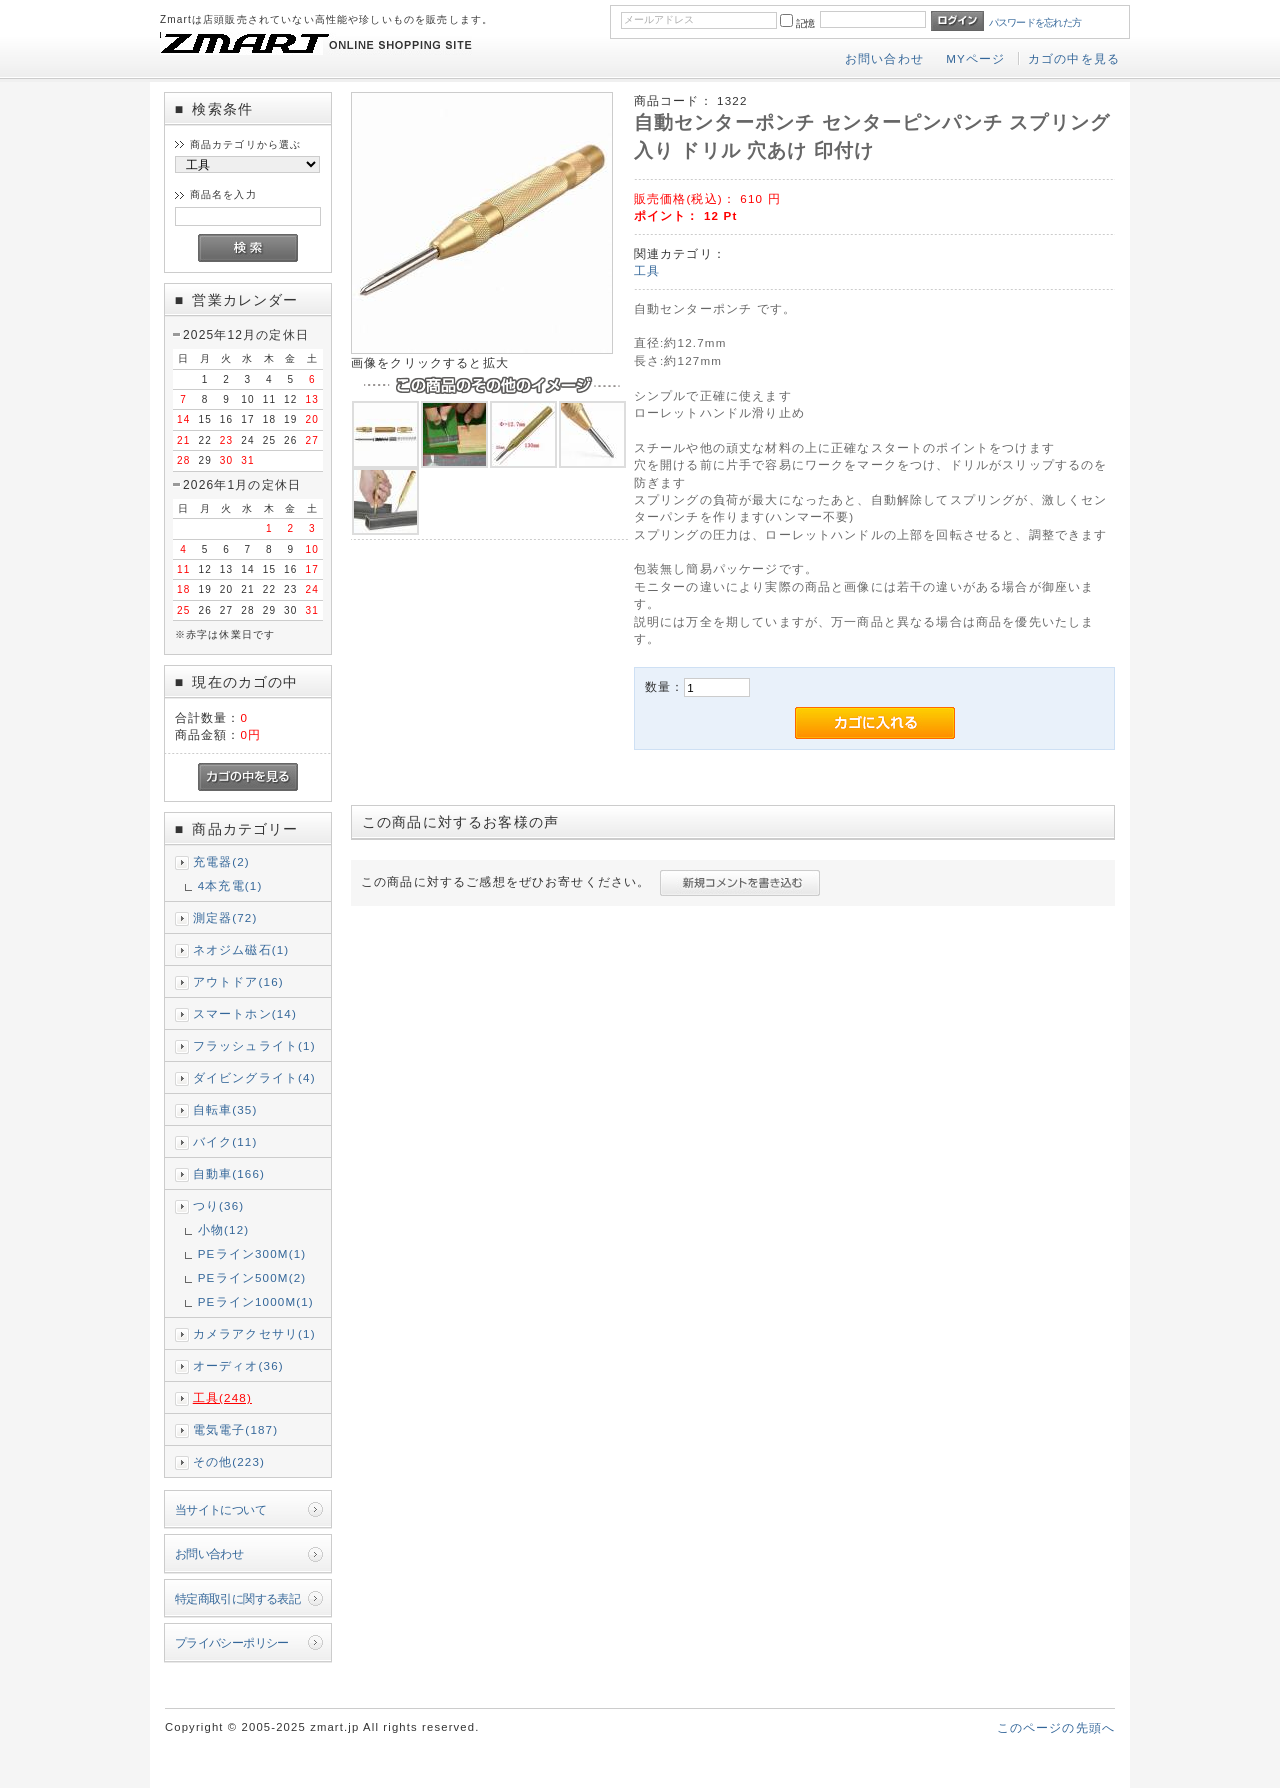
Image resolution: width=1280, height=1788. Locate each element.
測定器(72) (225, 917)
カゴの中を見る (1074, 58)
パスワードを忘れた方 (1035, 22)
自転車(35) (225, 1109)
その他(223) (229, 1461)
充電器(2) (221, 861)
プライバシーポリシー (232, 1642)
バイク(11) (225, 1141)
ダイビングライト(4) (254, 1077)
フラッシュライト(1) (254, 1045)
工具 (647, 270)
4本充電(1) (230, 885)
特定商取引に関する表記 (238, 1598)
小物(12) (224, 1229)
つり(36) (219, 1205)
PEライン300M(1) (252, 1253)
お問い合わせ (884, 58)
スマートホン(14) (245, 1013)
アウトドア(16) (238, 981)
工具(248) (222, 1397)
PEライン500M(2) (252, 1277)
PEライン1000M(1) (256, 1301)
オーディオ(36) (238, 1365)
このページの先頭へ (1056, 1727)
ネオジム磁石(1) (241, 949)
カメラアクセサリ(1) (254, 1333)
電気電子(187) (236, 1429)
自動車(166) (229, 1173)
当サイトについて (220, 1509)
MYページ (975, 58)
